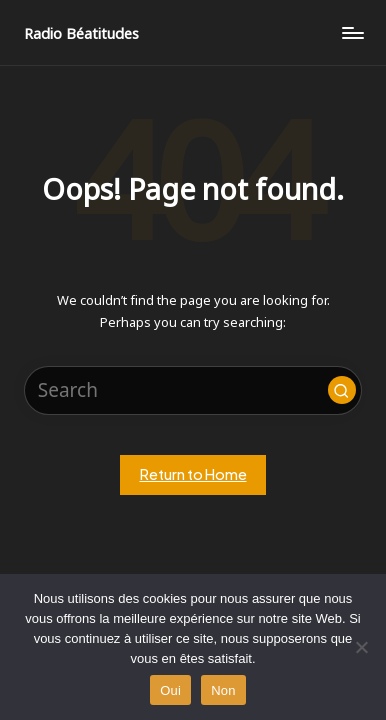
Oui (170, 690)
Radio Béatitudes (81, 33)
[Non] (361, 647)
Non (223, 690)
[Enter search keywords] (193, 390)
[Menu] (352, 32)
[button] (342, 390)
